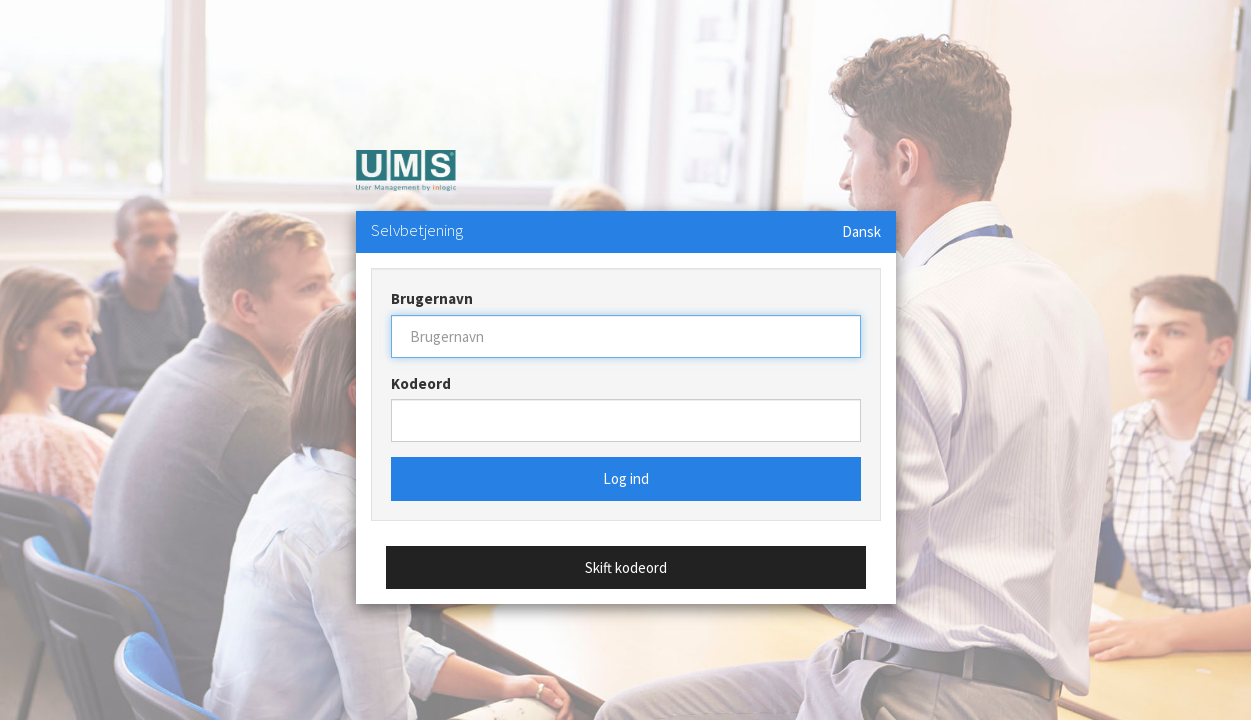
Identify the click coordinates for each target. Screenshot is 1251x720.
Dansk (861, 231)
